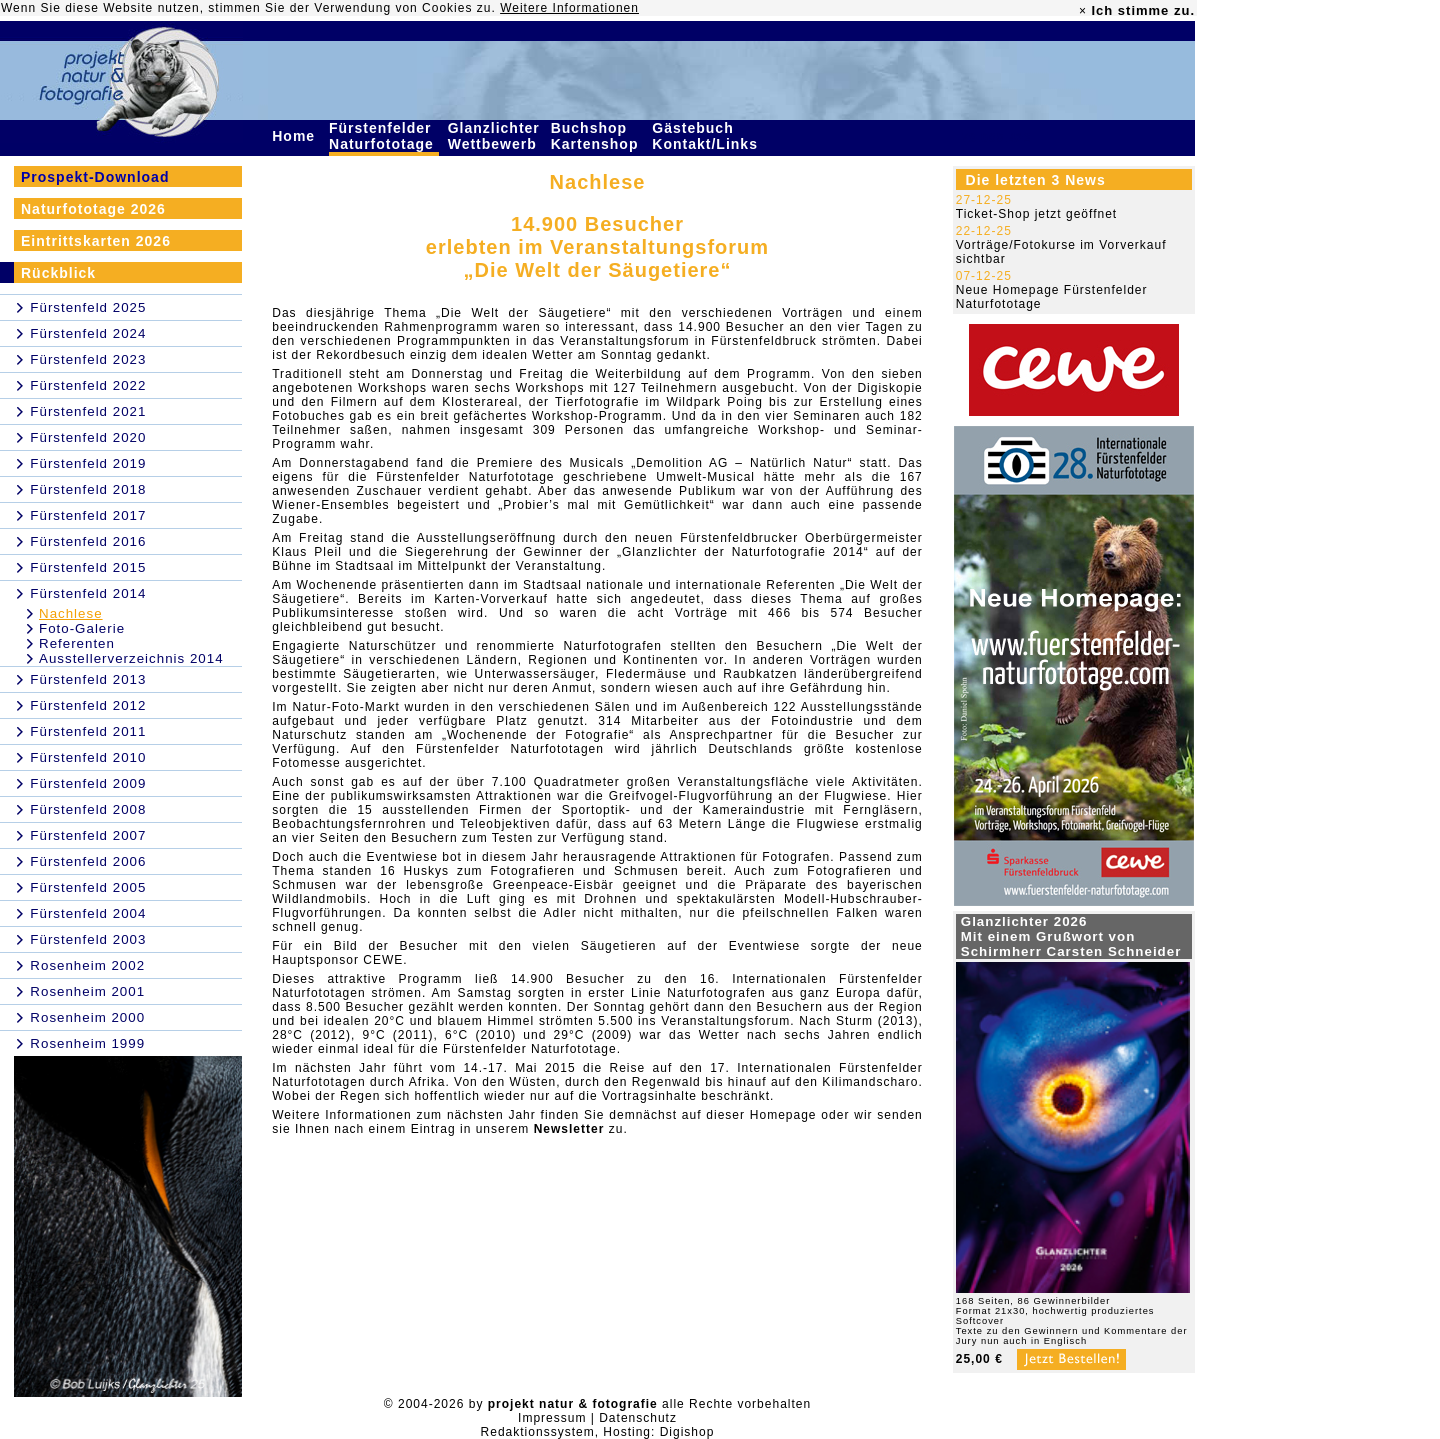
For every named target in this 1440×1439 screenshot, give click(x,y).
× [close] (1083, 11)
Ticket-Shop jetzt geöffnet (1036, 214)
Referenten (77, 643)
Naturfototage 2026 (93, 209)
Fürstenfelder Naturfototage (384, 136)
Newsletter (569, 1129)
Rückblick (58, 273)
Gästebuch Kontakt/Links (707, 136)
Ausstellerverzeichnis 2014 (131, 658)
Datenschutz (638, 1418)
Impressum (552, 1418)
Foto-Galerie (82, 628)
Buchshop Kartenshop (597, 136)
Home (296, 136)
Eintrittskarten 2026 (96, 241)
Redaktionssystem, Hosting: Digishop (598, 1432)
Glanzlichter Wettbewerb (495, 136)
